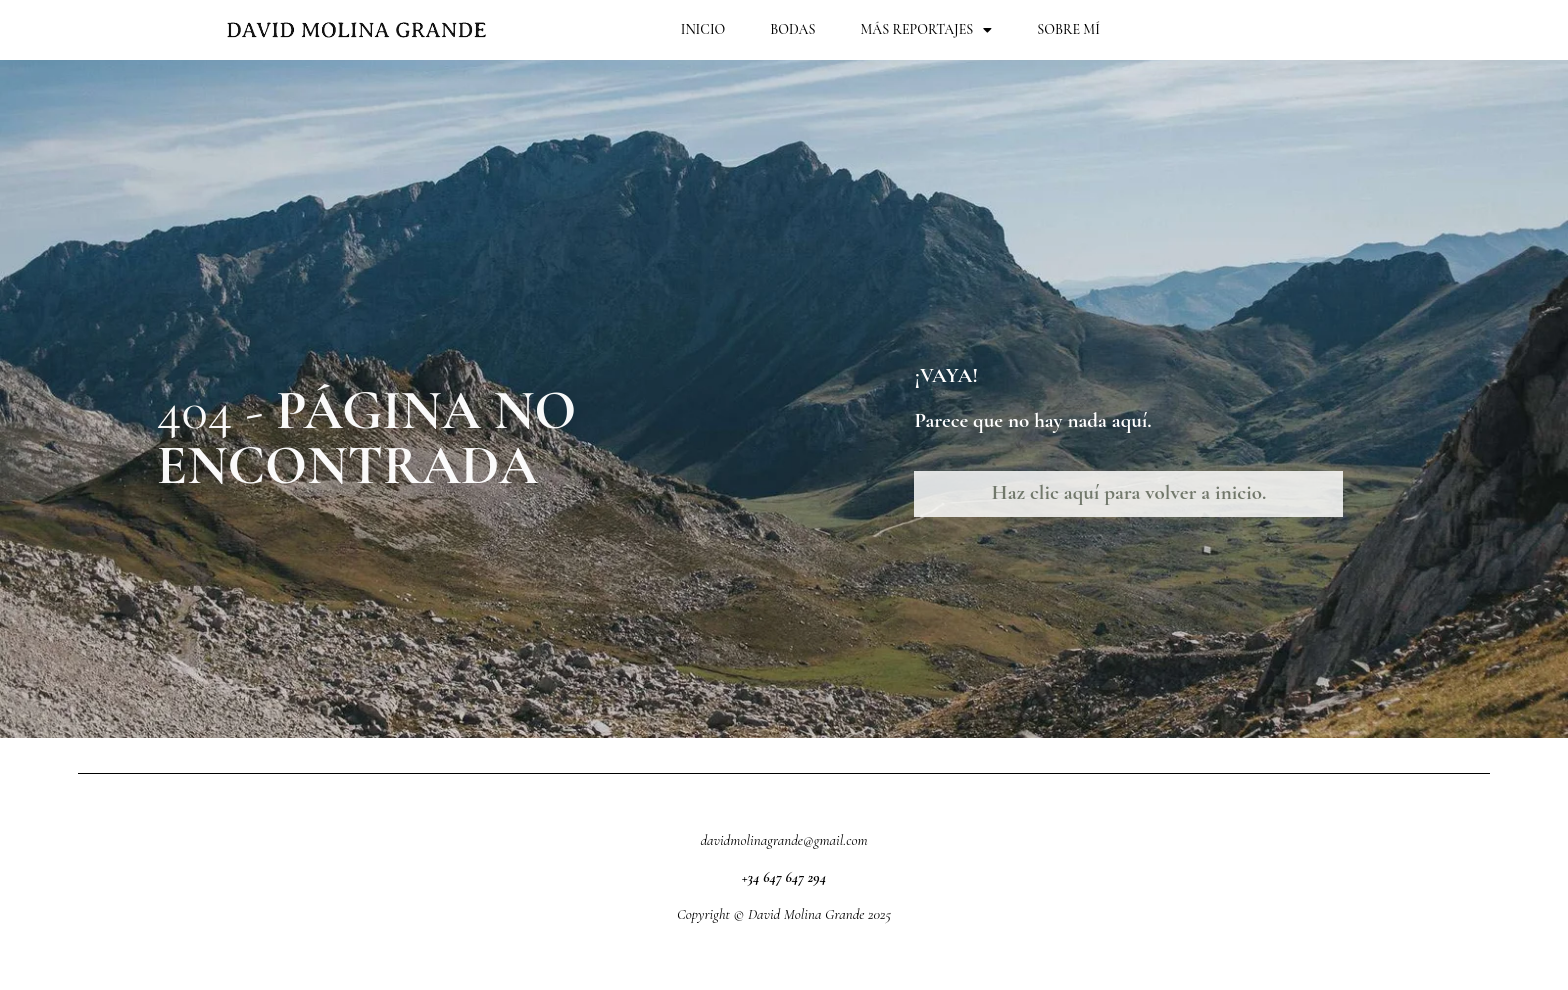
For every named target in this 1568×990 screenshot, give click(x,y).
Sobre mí (1068, 29)
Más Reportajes (926, 30)
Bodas (792, 29)
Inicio (703, 29)
